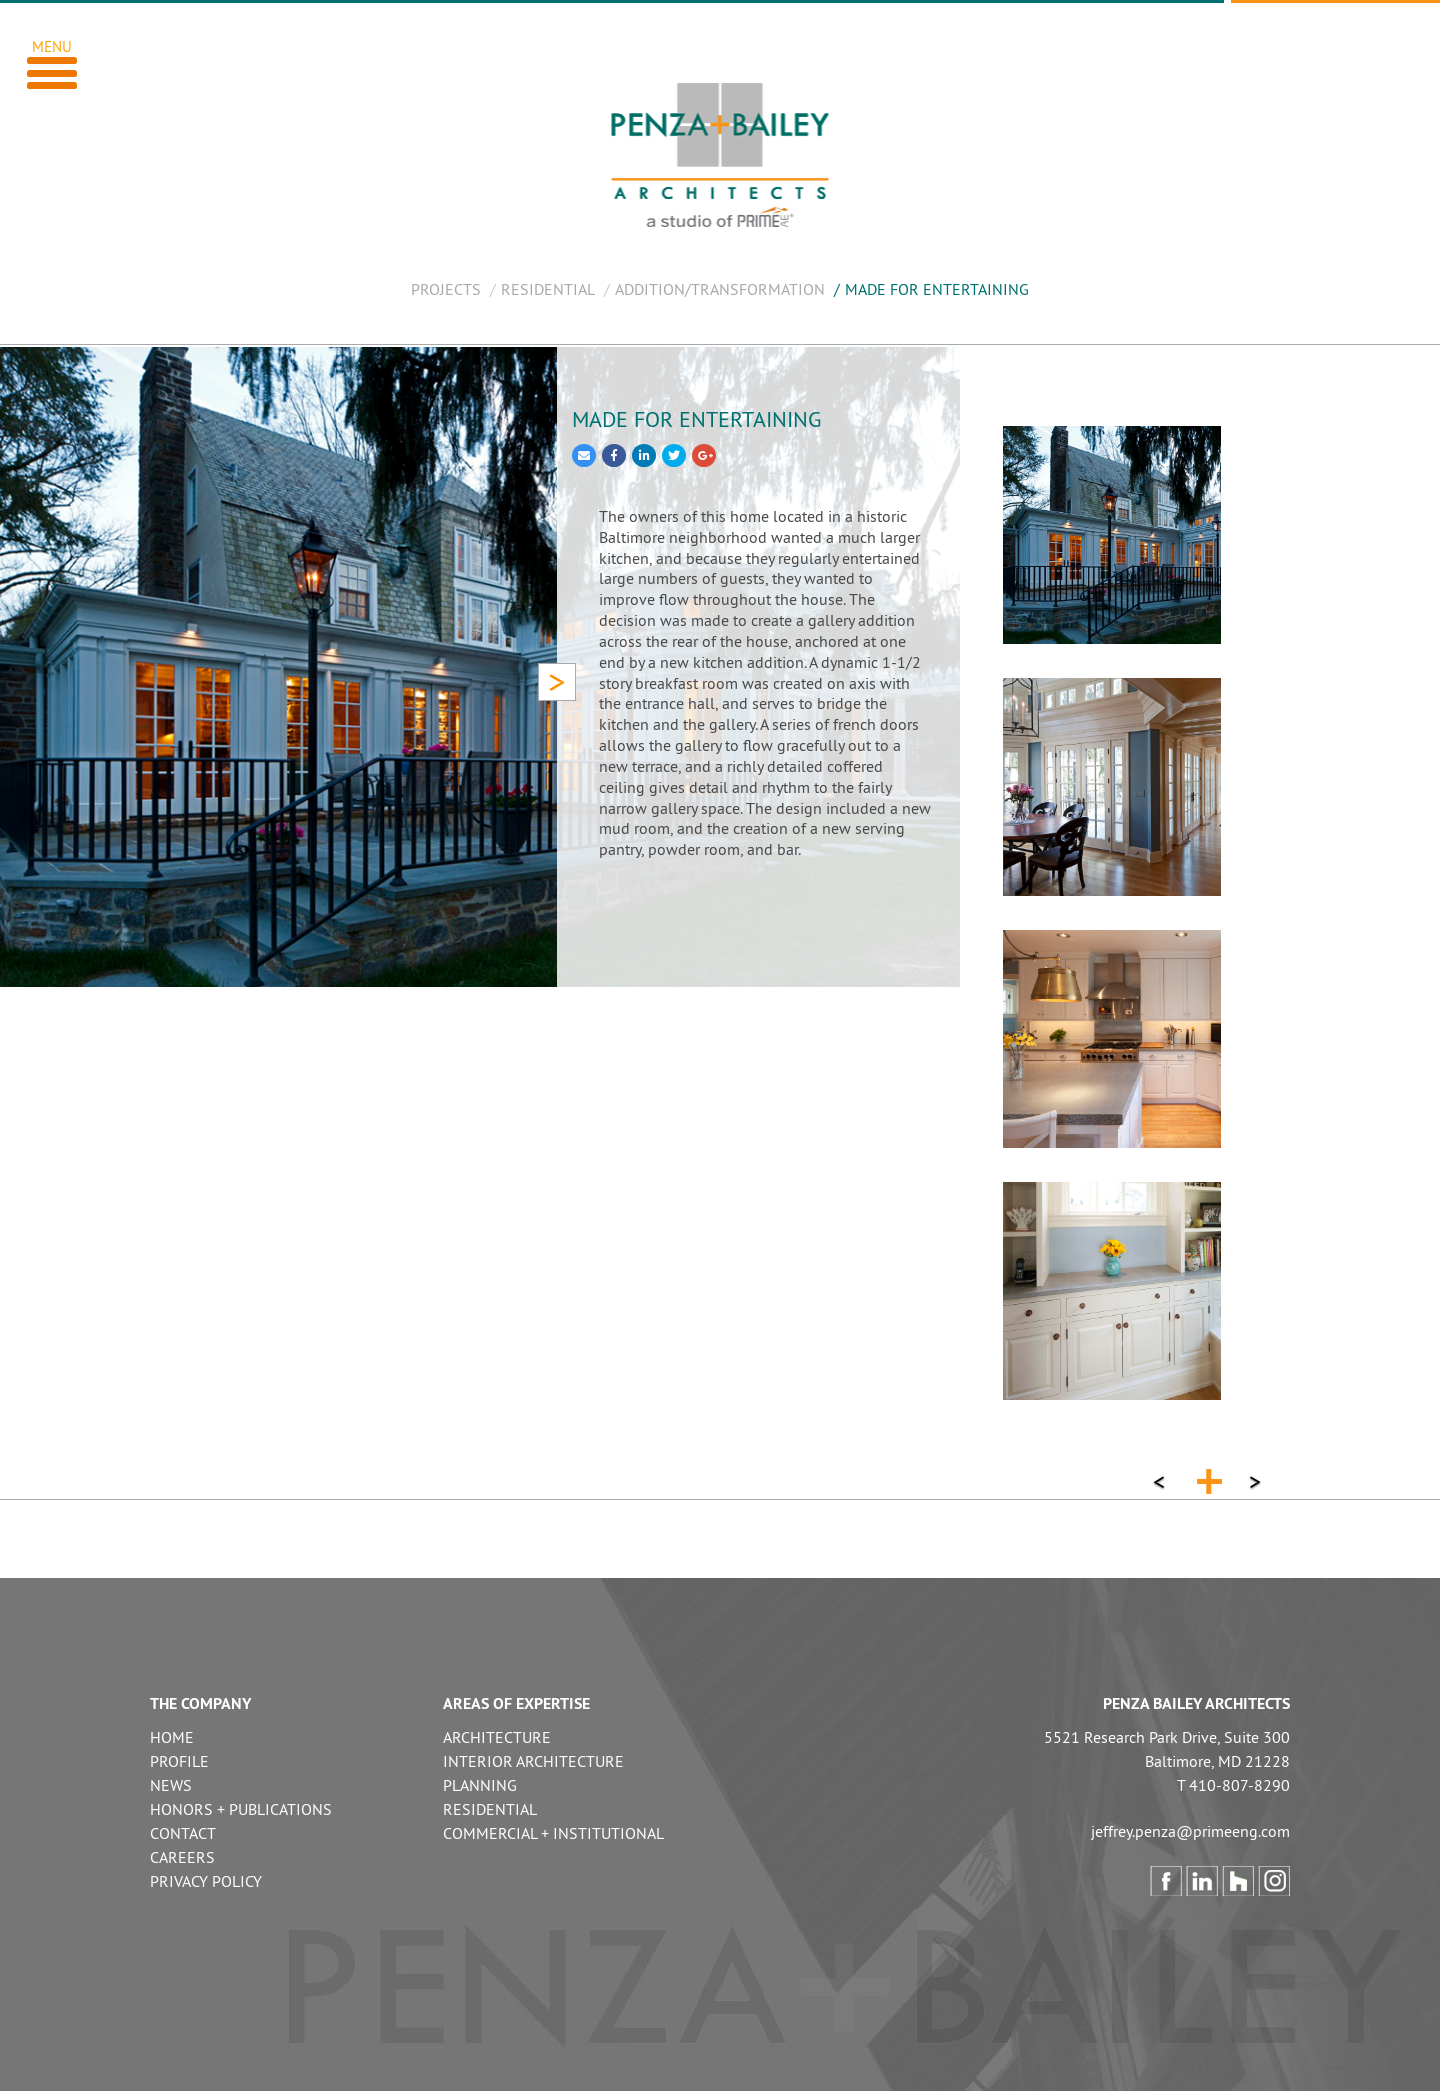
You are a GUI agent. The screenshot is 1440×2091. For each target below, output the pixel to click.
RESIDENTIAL (548, 289)
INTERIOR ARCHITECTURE (533, 1761)
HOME (172, 1737)
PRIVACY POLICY (206, 1881)
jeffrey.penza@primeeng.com (1190, 1831)
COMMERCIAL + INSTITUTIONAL (553, 1833)
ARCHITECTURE (497, 1737)
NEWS (171, 1785)
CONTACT (183, 1833)
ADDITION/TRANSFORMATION (720, 289)
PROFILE (179, 1761)
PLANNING (480, 1785)
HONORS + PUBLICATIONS (241, 1809)
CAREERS (182, 1857)
